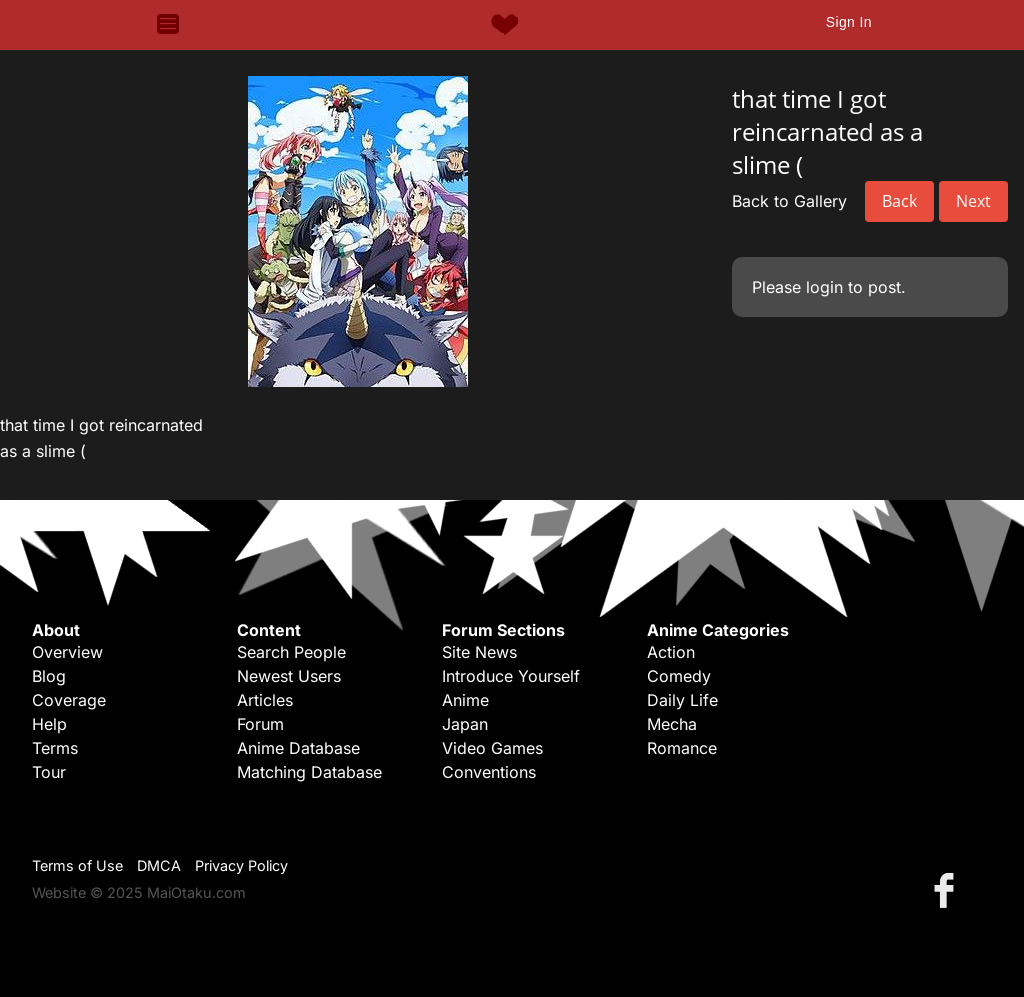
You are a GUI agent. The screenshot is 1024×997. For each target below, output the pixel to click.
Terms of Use (77, 865)
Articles (265, 700)
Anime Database (298, 748)
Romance (682, 748)
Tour (49, 772)
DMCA (159, 865)
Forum (260, 724)
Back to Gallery (789, 201)
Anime (465, 700)
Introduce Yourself (511, 676)
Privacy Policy (241, 865)
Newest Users (289, 676)
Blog (49, 676)
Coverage (69, 700)
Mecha (672, 724)
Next (973, 201)
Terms (55, 748)
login (824, 287)
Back (899, 201)
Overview (67, 652)
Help (49, 724)
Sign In (849, 22)
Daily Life (682, 700)
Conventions (489, 772)
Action (671, 652)
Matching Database (309, 772)
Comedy (679, 676)
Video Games (492, 748)
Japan (465, 724)
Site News (479, 652)
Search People (291, 652)
